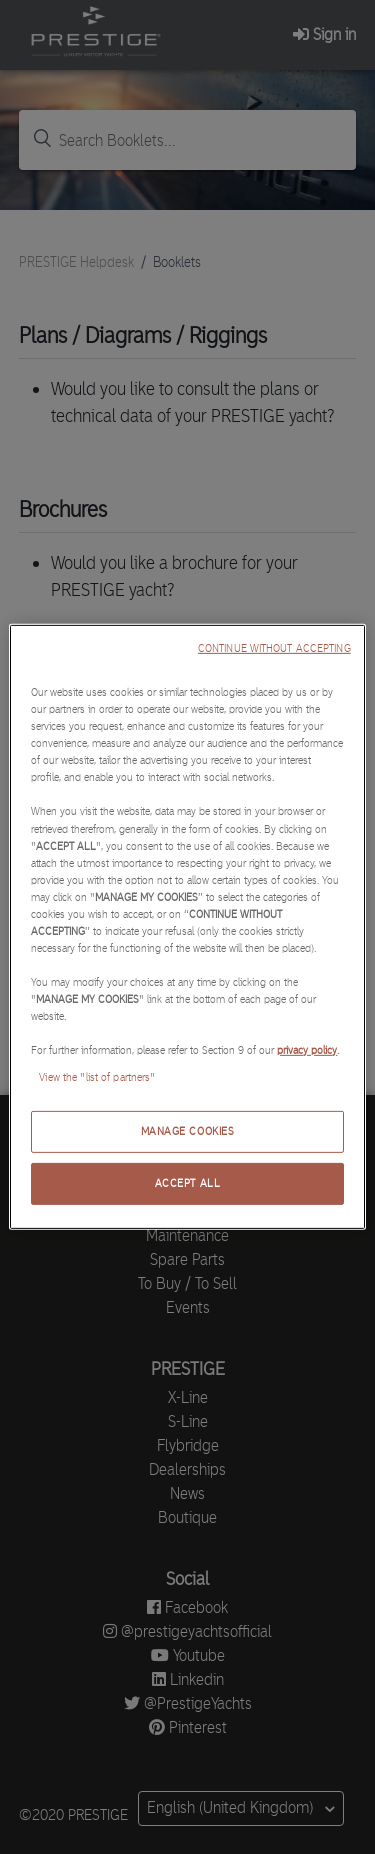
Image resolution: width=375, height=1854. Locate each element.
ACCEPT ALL (188, 1183)
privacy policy (307, 1050)
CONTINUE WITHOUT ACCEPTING (274, 648)
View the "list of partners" (97, 1077)
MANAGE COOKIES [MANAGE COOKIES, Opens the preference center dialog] (188, 1131)
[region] (187, 927)
